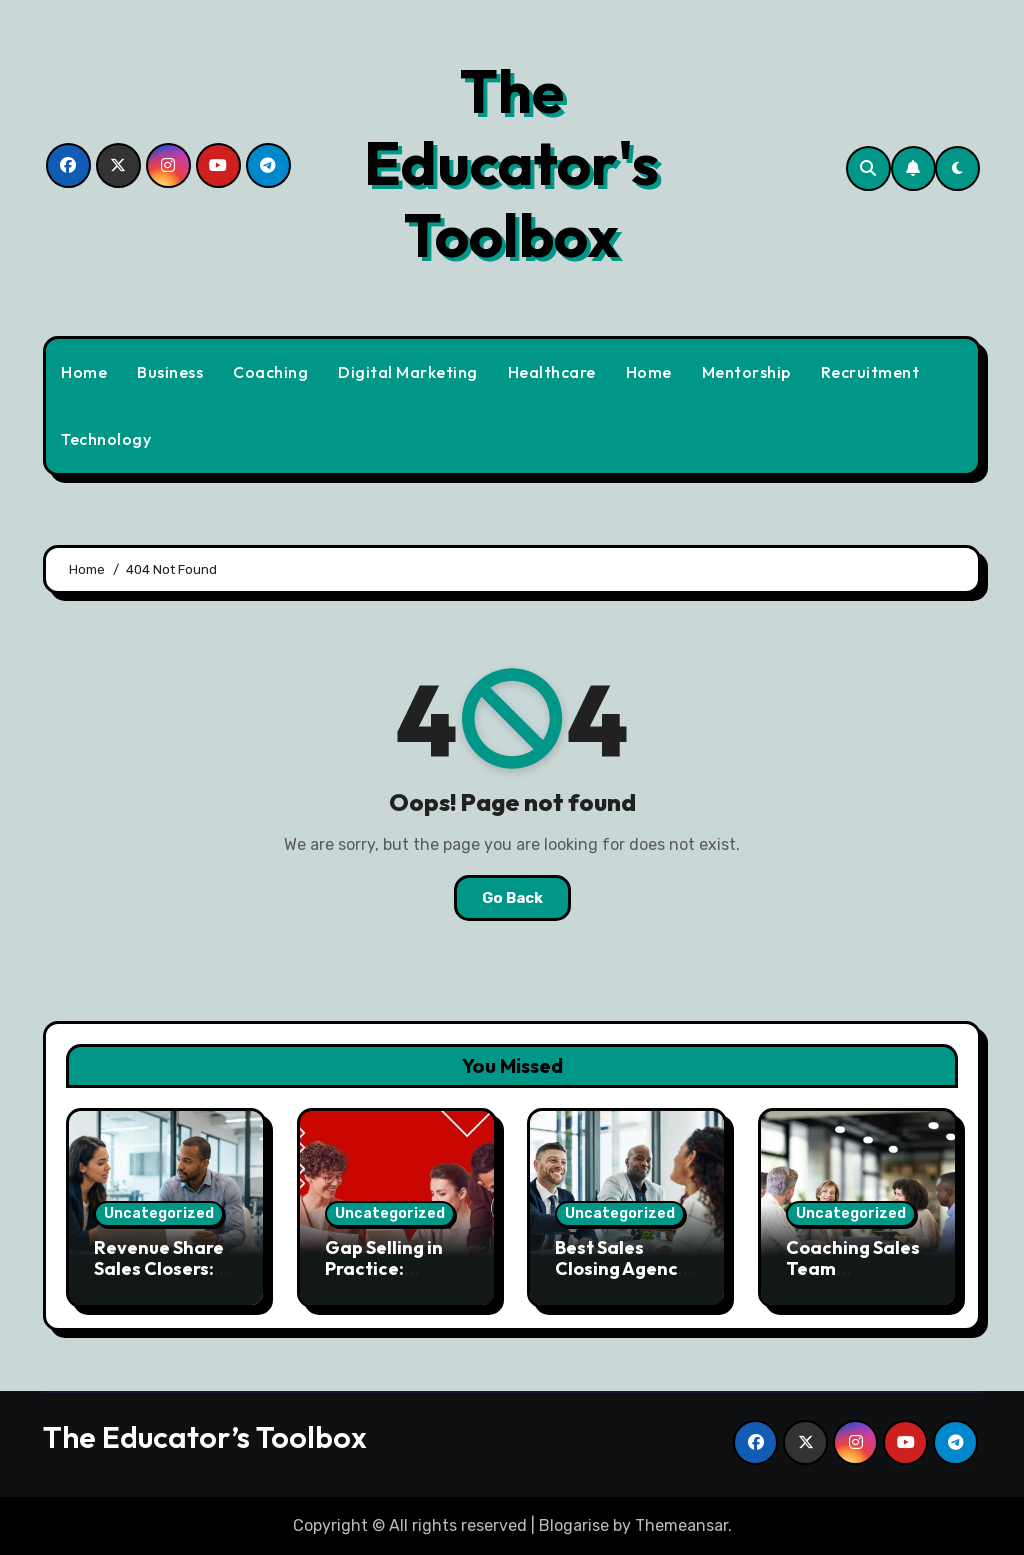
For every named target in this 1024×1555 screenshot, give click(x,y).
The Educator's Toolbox (511, 163)
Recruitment (870, 372)
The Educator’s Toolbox (205, 1437)
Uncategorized (159, 1213)
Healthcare (552, 372)
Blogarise (574, 1525)
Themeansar (681, 1525)
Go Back (512, 898)
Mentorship (746, 372)
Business (170, 372)
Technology (106, 439)
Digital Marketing (408, 372)
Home (84, 372)
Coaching (270, 372)
